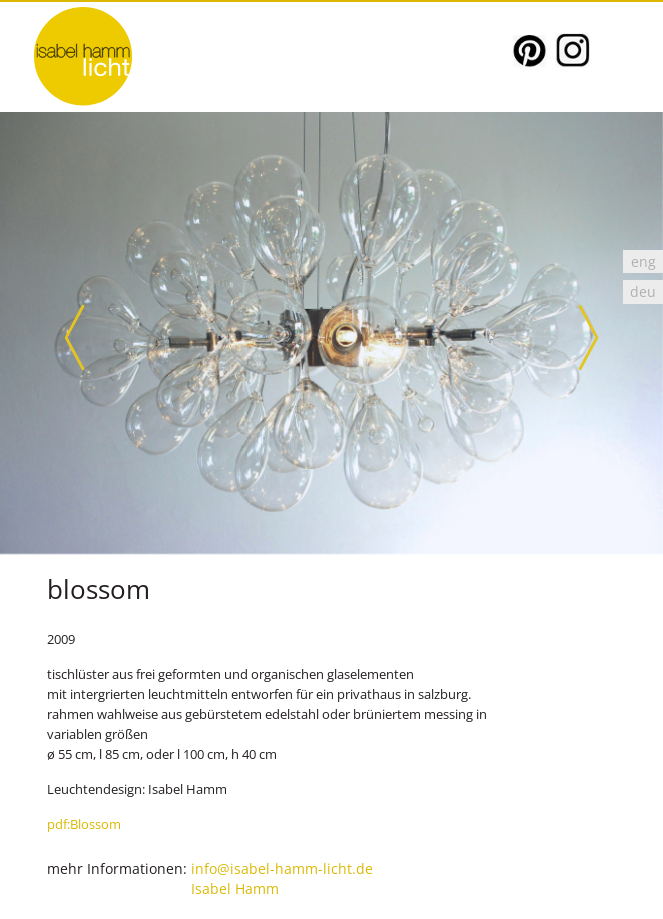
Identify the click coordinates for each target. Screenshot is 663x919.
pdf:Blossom (84, 824)
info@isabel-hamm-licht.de (282, 868)
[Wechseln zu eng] (643, 261)
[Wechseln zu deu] (643, 291)
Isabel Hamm (235, 888)
